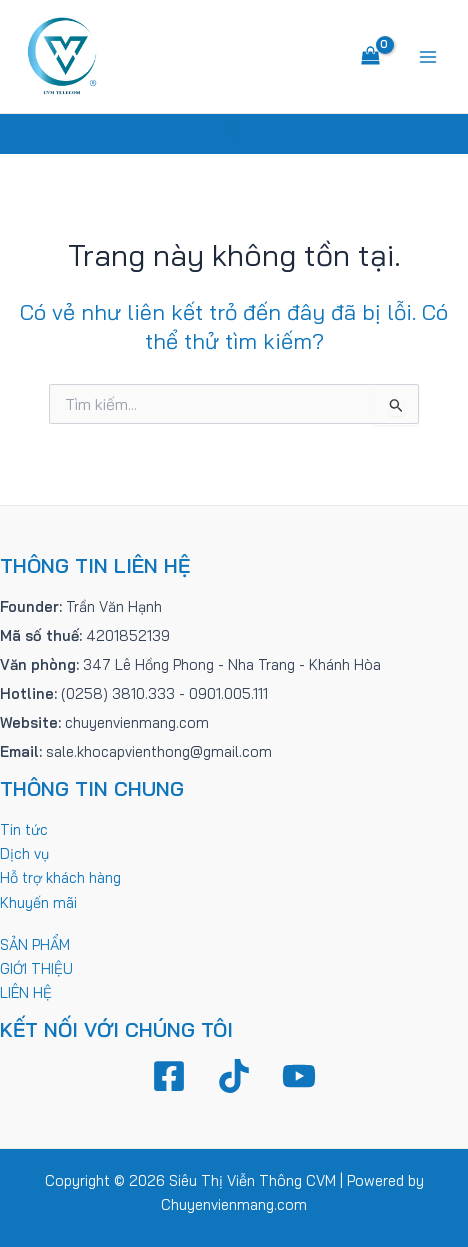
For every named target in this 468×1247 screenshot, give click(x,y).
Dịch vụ (24, 853)
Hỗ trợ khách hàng (60, 877)
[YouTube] (299, 1076)
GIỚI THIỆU (36, 968)
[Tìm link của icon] (234, 134)
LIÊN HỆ (26, 992)
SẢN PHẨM (35, 944)
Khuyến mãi (38, 902)
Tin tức (24, 829)
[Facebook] (169, 1076)
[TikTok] (234, 1076)
